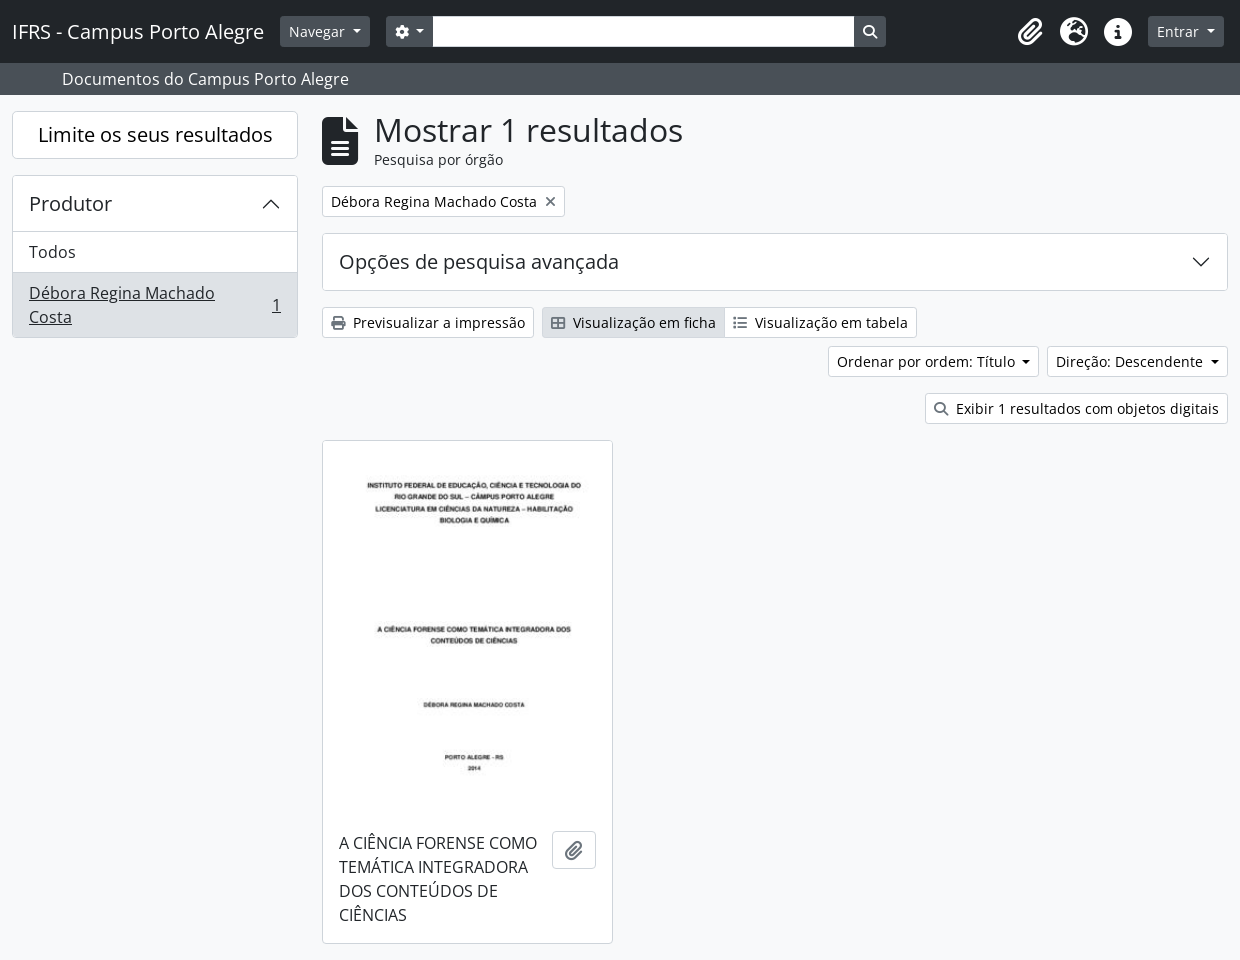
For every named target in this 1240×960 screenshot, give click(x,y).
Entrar (1180, 31)
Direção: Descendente (1131, 361)
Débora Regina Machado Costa (154, 305)
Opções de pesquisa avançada (479, 261)
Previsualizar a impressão (428, 322)
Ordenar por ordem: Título (928, 361)
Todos (52, 252)
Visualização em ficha (633, 322)
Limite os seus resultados (155, 134)
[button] (1030, 32)
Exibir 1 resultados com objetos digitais (1076, 408)
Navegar (319, 31)
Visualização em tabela (820, 322)
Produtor (70, 203)
